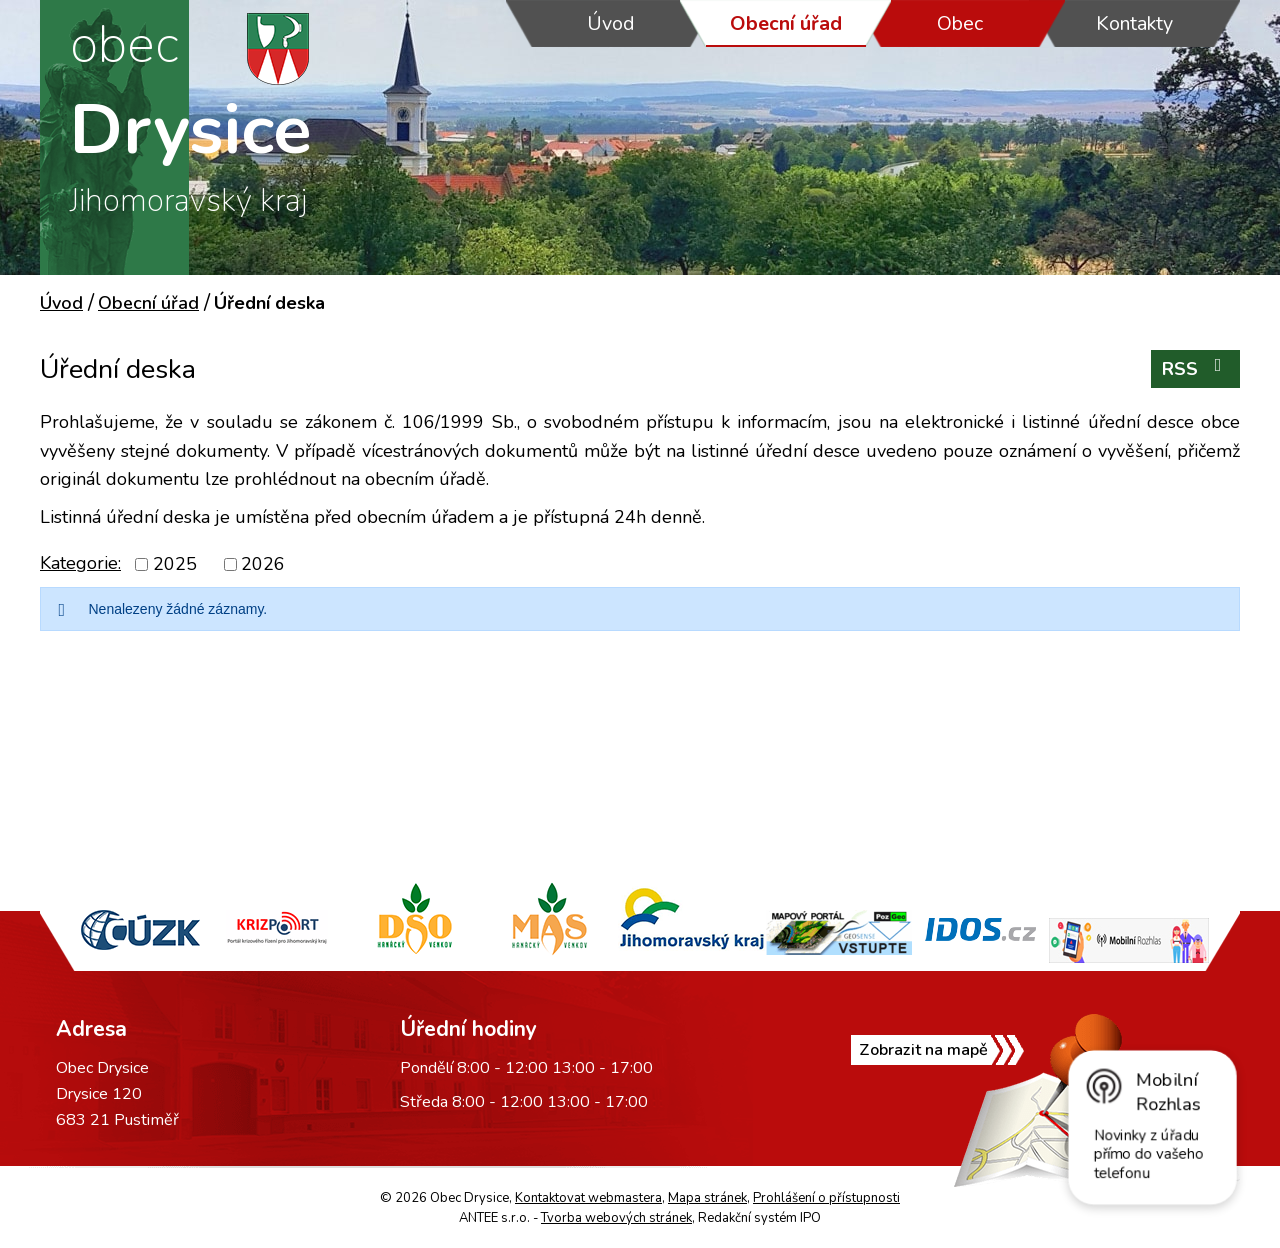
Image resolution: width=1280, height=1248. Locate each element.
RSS (1196, 368)
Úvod (611, 23)
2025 (175, 564)
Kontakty (1134, 23)
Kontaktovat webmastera (588, 1198)
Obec (960, 23)
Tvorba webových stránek (616, 1218)
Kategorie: (80, 563)
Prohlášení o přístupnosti (826, 1198)
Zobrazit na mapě (923, 1050)
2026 (263, 564)
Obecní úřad (786, 23)
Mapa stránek (707, 1198)
